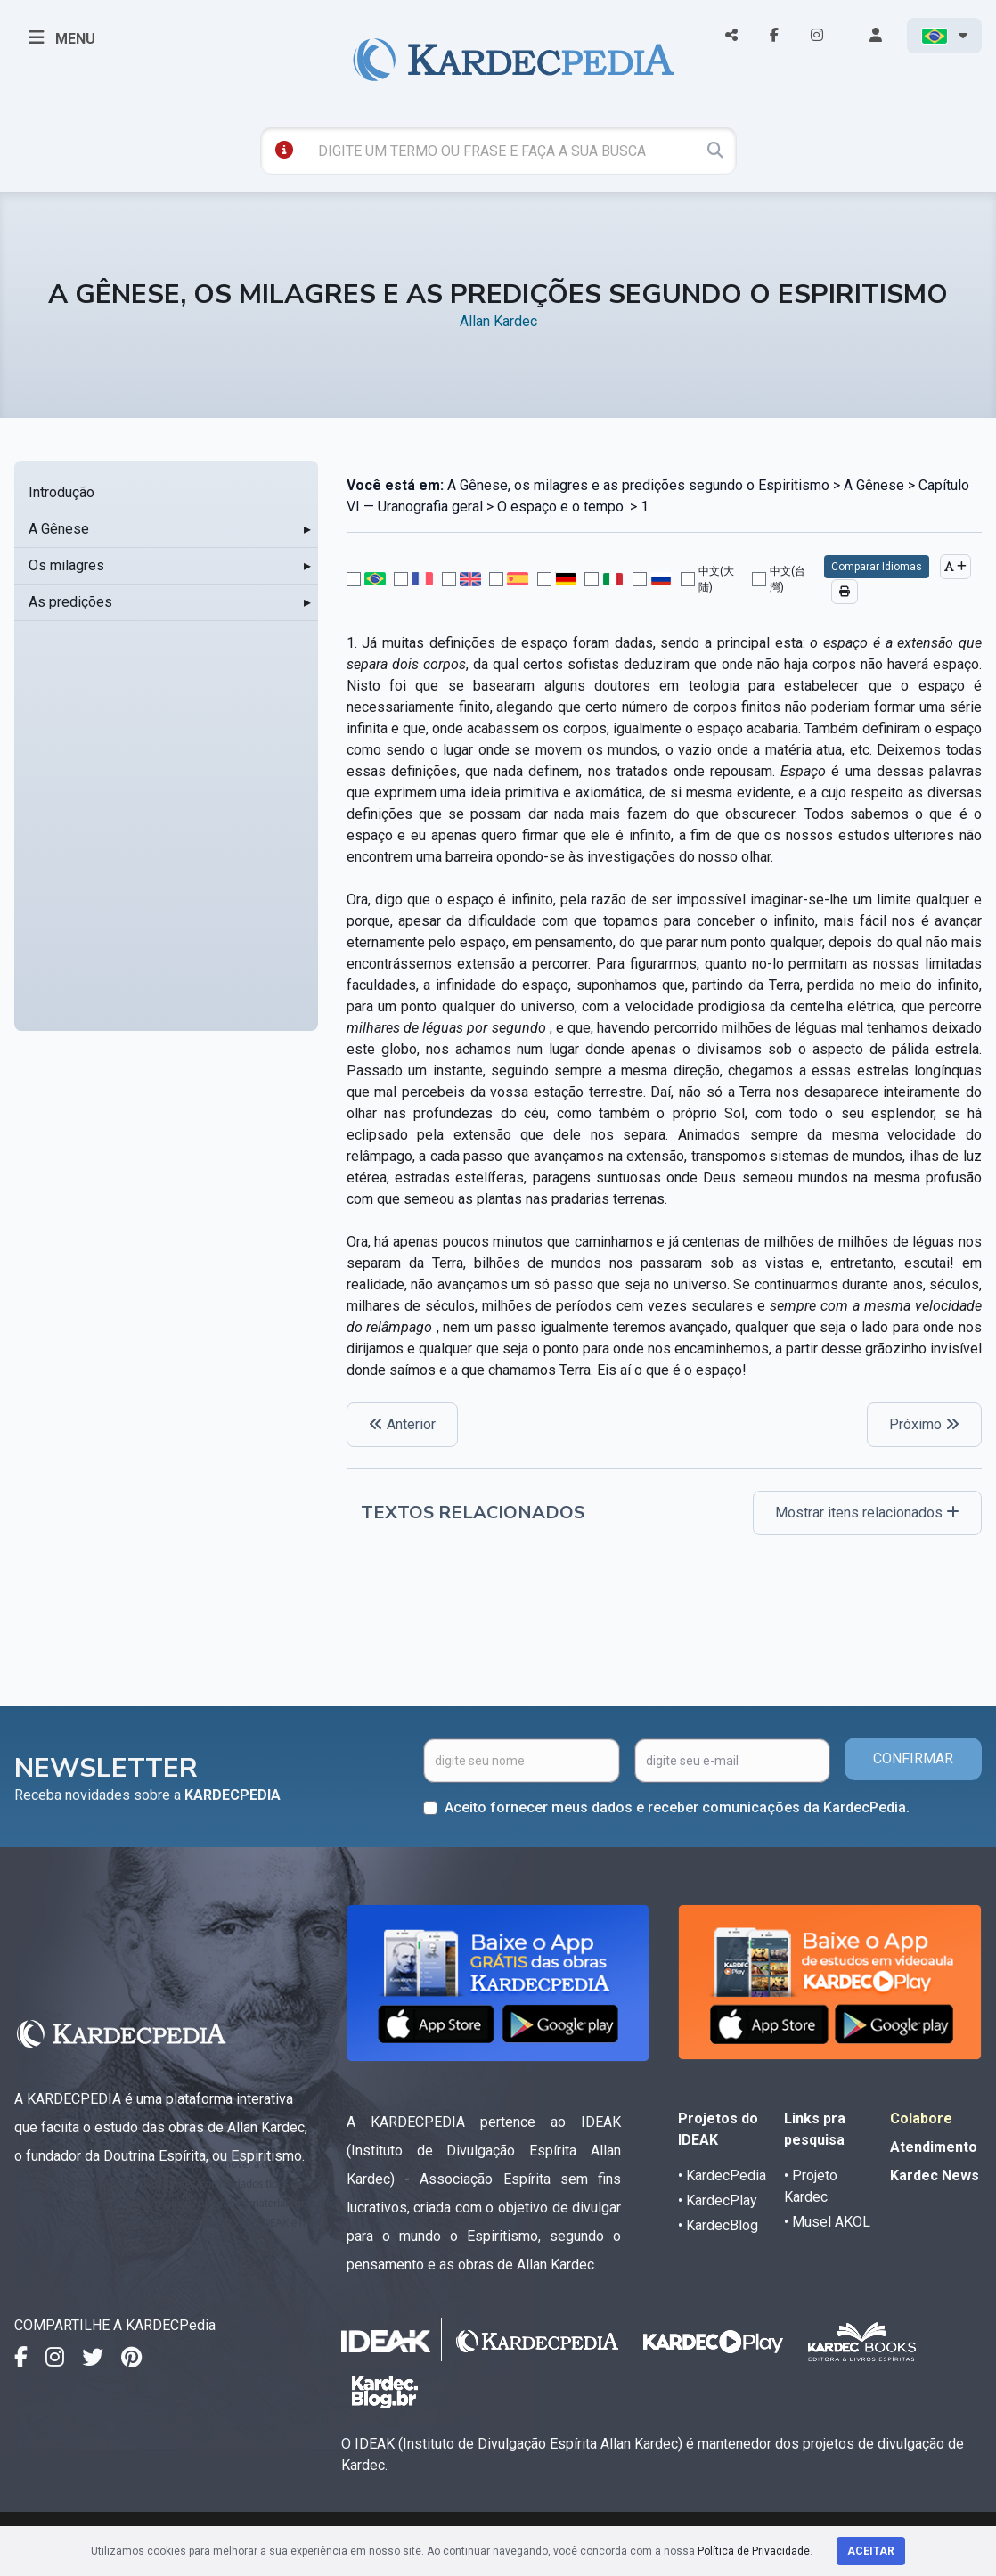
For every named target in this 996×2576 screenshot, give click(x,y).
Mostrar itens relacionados (867, 1512)
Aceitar (870, 2551)
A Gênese (59, 528)
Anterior (402, 1424)
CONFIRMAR (913, 1758)
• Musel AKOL (827, 2221)
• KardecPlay (717, 2200)
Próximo (924, 1424)
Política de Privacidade (754, 2551)
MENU (62, 37)
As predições (70, 601)
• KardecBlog (718, 2225)
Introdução (61, 492)
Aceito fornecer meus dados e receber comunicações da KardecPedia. (677, 1807)
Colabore (921, 2118)
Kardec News (934, 2175)
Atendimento (933, 2146)
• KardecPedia (722, 2175)
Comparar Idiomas (876, 566)
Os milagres (66, 565)
